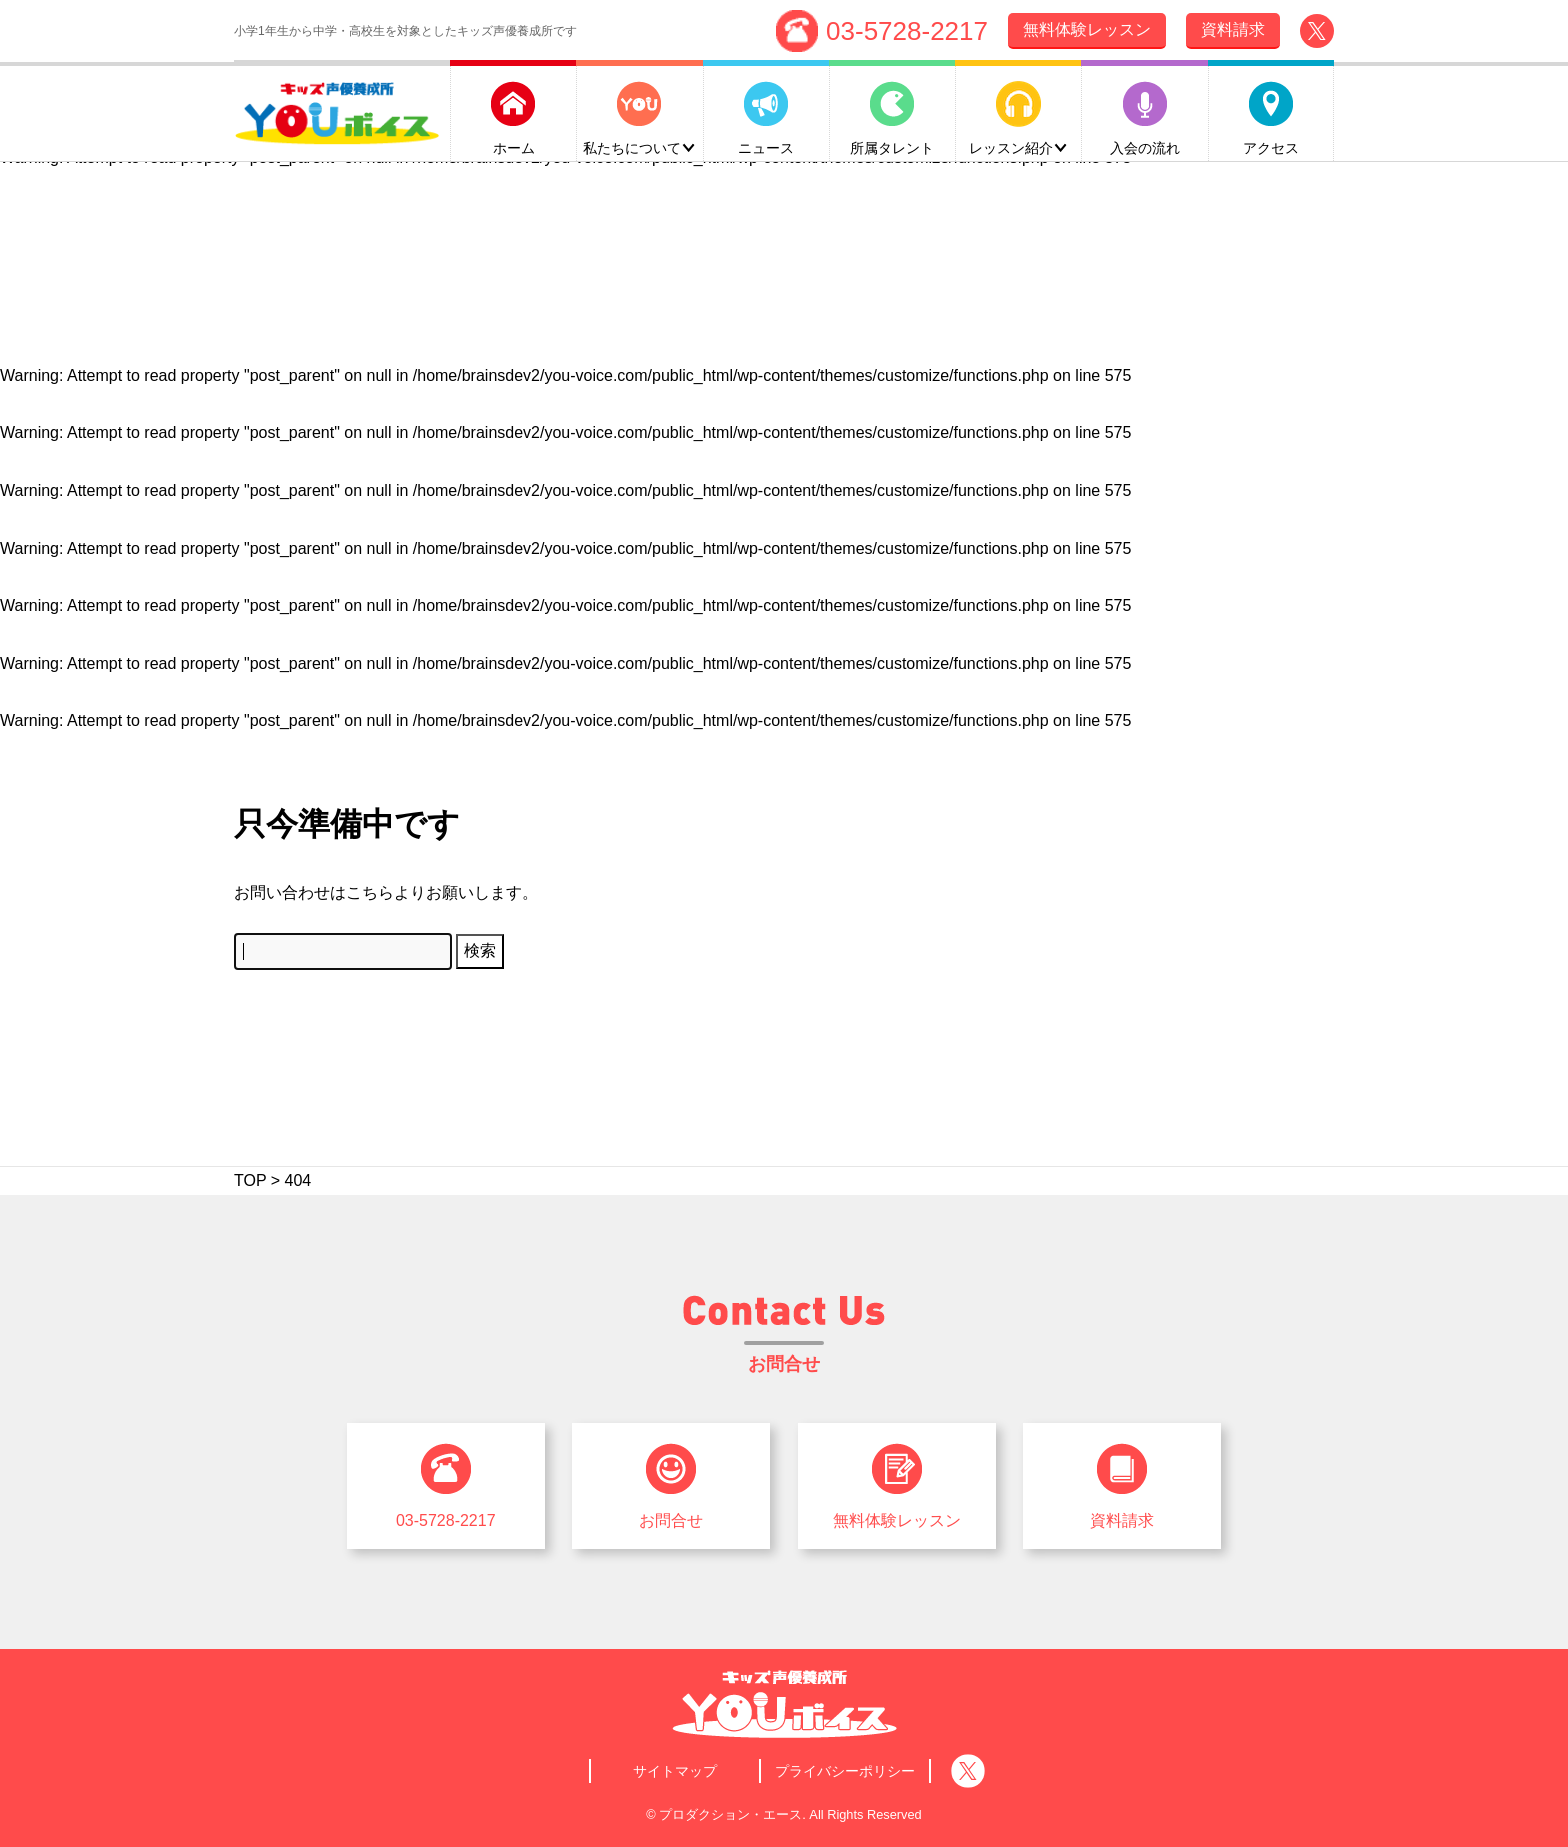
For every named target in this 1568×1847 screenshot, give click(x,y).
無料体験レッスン (897, 1520)
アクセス (1271, 146)
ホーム (514, 146)
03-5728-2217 (907, 29)
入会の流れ (1145, 146)
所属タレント (892, 146)
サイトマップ (675, 1771)
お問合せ (671, 1520)
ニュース (766, 146)
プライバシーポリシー (845, 1771)
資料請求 (1122, 1520)
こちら (370, 892)
